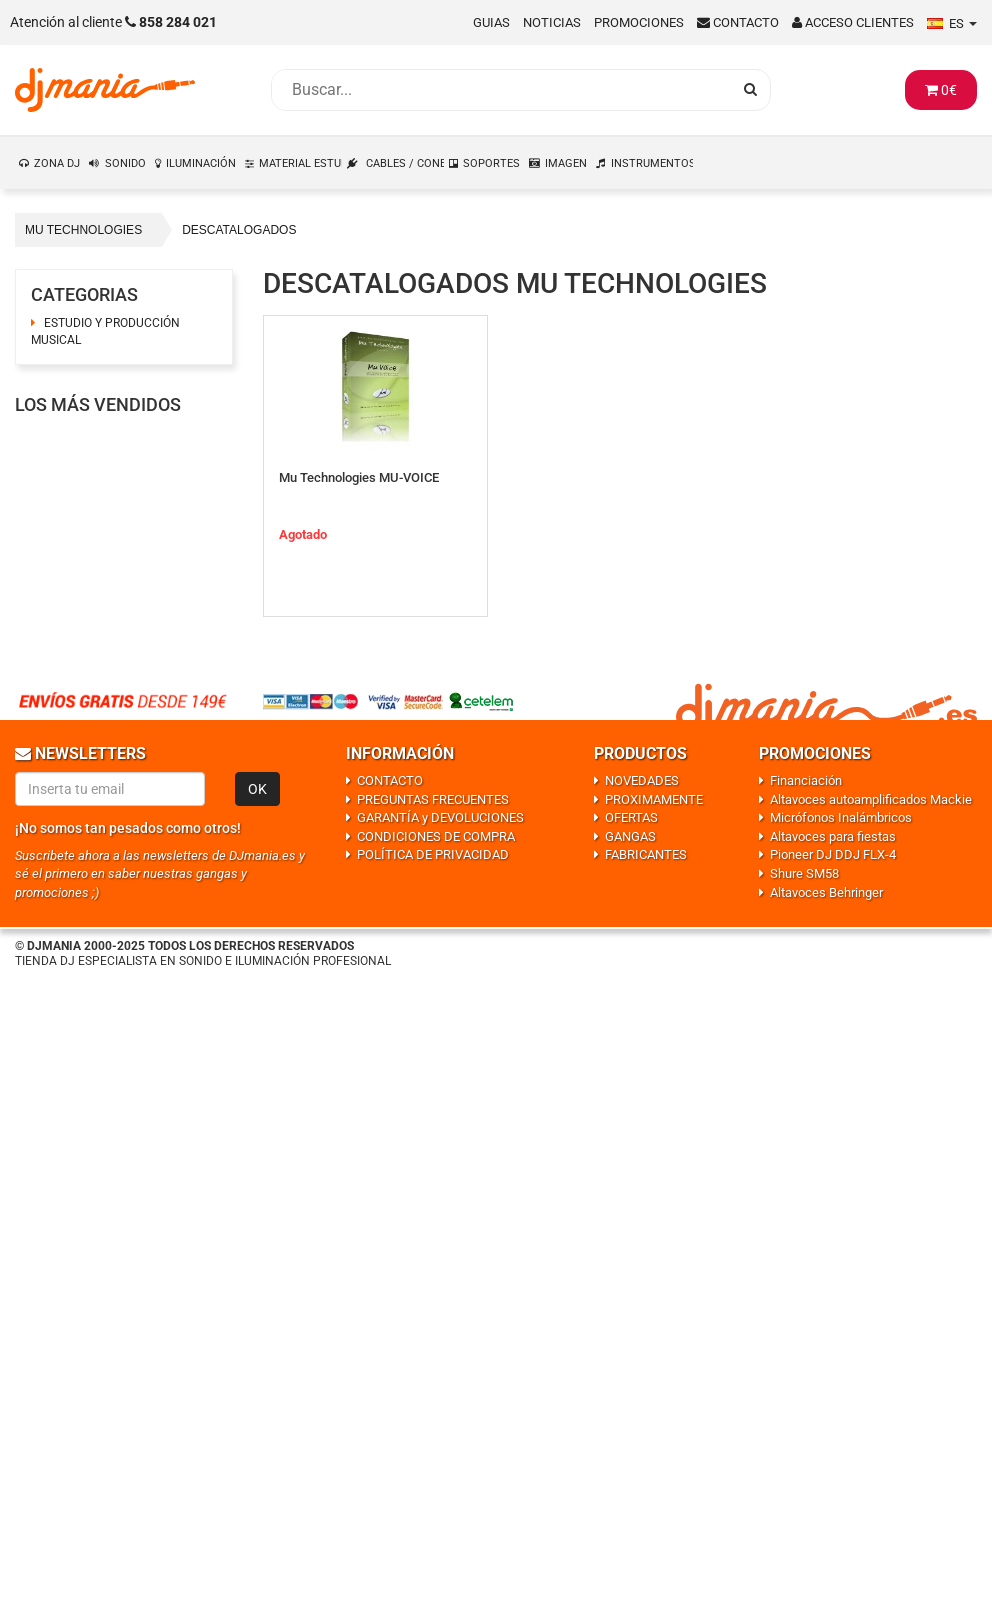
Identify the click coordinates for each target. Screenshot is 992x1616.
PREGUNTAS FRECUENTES (433, 799)
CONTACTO (390, 780)
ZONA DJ (57, 163)
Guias (491, 22)
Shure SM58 (804, 873)
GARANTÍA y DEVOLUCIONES (440, 817)
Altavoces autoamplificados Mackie (871, 799)
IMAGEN (566, 163)
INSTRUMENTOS (653, 163)
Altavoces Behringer (826, 892)
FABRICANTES (646, 854)
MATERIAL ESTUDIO (301, 163)
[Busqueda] (501, 90)
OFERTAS (631, 817)
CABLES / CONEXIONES (405, 163)
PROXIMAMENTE (654, 799)
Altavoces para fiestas (833, 836)
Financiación (806, 780)
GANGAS (630, 836)
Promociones (639, 22)
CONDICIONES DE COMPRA (436, 836)
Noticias (552, 22)
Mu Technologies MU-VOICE (359, 477)
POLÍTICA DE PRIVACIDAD (433, 854)
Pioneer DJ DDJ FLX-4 (833, 854)
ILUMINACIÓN (201, 163)
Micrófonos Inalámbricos (841, 817)
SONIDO (125, 163)
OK (257, 789)
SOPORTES (491, 163)
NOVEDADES (642, 780)
